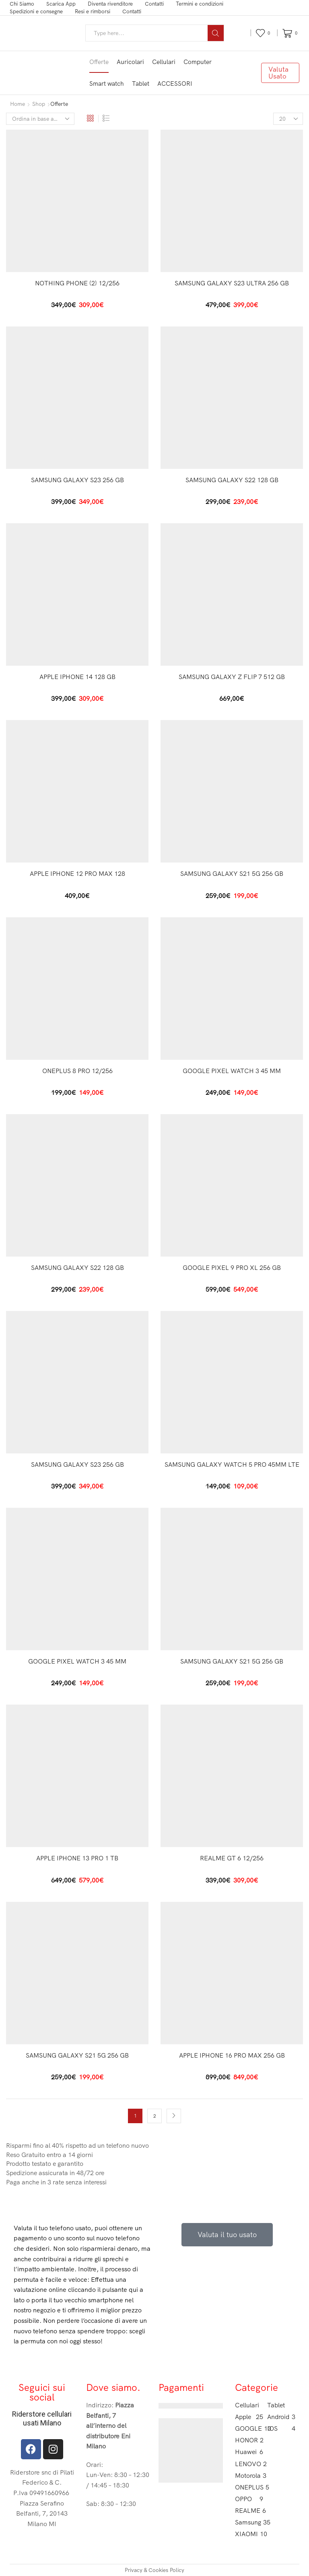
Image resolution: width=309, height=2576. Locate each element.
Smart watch (106, 83)
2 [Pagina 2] (154, 2116)
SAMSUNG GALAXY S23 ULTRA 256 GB (232, 283)
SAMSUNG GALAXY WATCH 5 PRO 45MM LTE (232, 1464)
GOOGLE (249, 2428)
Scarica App (61, 3)
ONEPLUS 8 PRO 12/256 (77, 1071)
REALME (249, 2510)
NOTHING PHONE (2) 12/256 (77, 283)
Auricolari (130, 62)
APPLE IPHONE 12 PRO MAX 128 (77, 873)
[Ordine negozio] (40, 119)
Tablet (140, 83)
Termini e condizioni (199, 3)
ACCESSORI (174, 83)
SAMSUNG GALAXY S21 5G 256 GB (231, 873)
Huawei (249, 2452)
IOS (281, 2428)
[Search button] (216, 33)
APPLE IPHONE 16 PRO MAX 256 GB (232, 2055)
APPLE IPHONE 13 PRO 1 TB (77, 1858)
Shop (38, 103)
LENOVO (249, 2464)
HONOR (249, 2440)
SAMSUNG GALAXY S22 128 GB (231, 480)
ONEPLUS (249, 2487)
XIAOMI (249, 2534)
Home (17, 103)
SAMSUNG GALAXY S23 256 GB (77, 480)
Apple (249, 2417)
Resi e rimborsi (92, 11)
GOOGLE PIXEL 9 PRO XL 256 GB (232, 1267)
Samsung (249, 2522)
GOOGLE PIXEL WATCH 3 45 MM (232, 1071)
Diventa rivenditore (110, 3)
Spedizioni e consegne (36, 11)
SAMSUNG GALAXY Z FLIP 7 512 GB (232, 677)
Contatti (154, 3)
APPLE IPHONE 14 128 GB (77, 677)
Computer (197, 62)
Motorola (249, 2475)
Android (281, 2417)
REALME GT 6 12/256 (232, 1858)
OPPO (249, 2499)
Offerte (99, 62)
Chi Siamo (22, 3)
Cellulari (163, 62)
